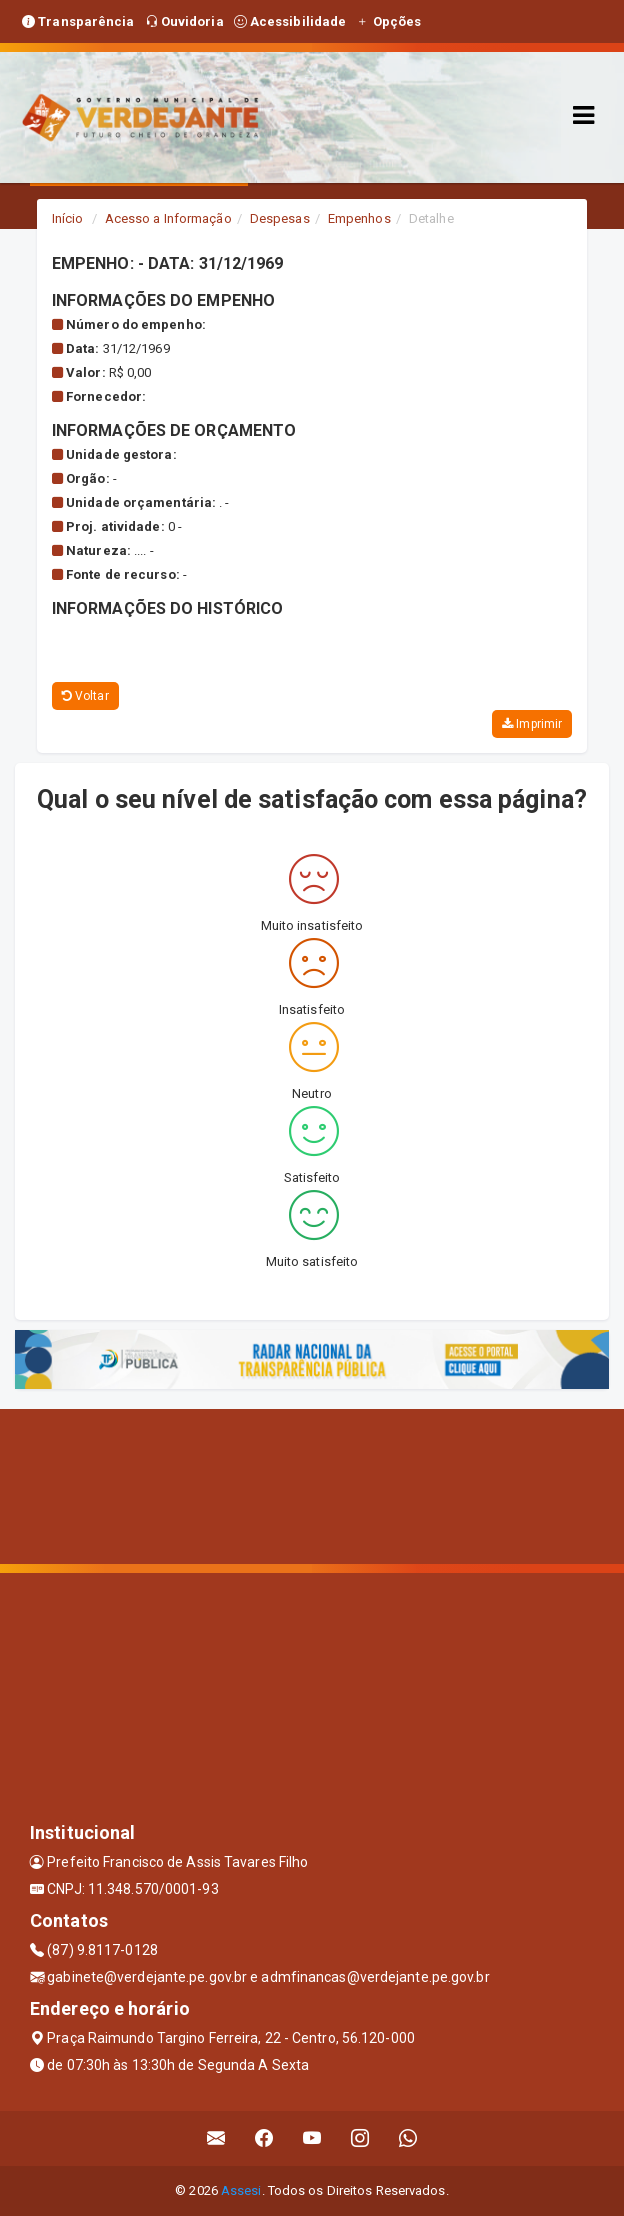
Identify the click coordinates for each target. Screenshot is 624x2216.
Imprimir (532, 724)
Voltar (85, 696)
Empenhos (359, 218)
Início (68, 218)
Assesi (241, 2190)
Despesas (280, 218)
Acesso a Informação (168, 218)
